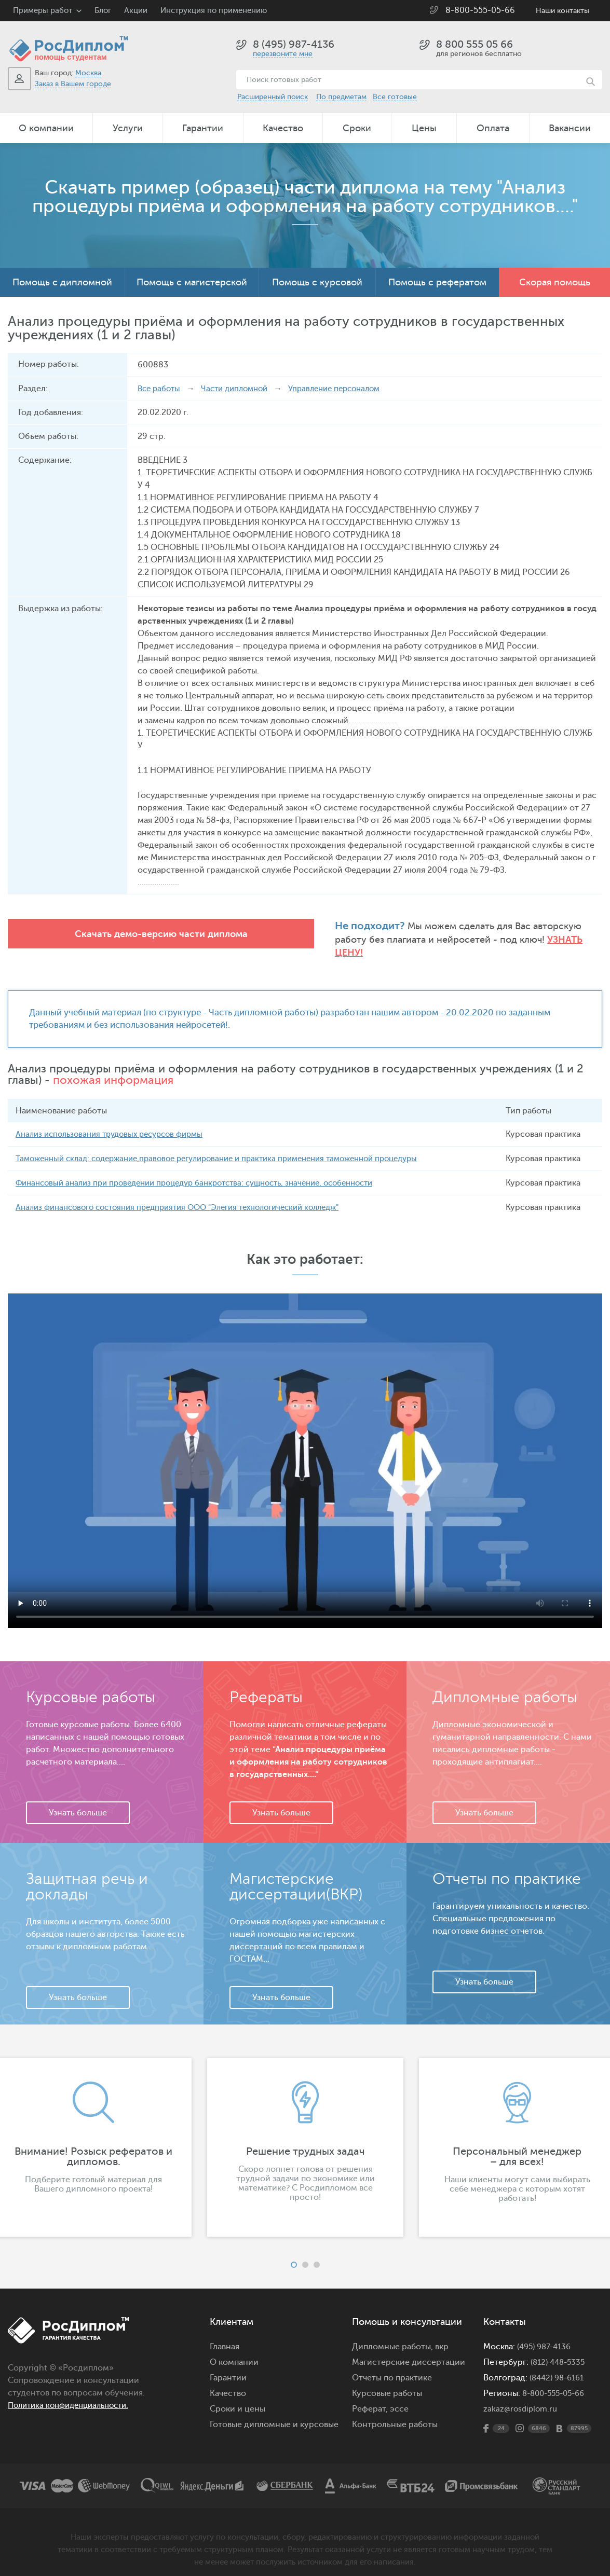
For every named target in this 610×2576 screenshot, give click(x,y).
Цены (424, 128)
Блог (102, 10)
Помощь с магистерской (192, 282)
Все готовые (395, 97)
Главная (224, 2335)
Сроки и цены (237, 2398)
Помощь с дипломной (62, 282)
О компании (46, 128)
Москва (88, 73)
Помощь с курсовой (317, 282)
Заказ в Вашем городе (73, 84)
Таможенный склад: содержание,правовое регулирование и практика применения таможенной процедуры (232, 1147)
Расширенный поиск (272, 97)
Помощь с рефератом (437, 282)
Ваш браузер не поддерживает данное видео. (305, 1450)
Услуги (128, 128)
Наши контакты (562, 11)
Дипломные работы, (393, 2335)
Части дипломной (240, 388)
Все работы (160, 388)
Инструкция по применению (213, 10)
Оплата (493, 128)
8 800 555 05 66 (474, 44)
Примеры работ (42, 10)
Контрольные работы (395, 2413)
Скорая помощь (554, 282)
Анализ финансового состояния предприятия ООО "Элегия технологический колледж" (191, 1196)
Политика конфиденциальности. (74, 2394)
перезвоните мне (283, 54)
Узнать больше (78, 1802)
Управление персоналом (346, 388)
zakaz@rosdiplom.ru (522, 2398)
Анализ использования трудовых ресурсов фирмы (116, 1123)
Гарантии (202, 128)
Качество (283, 128)
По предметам (341, 97)
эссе (399, 2398)
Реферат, (370, 2398)
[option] (305, 2136)
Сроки (357, 128)
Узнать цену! (388, 940)
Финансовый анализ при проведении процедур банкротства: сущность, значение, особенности (208, 1172)
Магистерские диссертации (408, 2351)
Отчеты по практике (392, 2367)
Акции (135, 10)
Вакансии (570, 128)
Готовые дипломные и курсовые (274, 2413)
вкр (442, 2335)
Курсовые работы (387, 2382)
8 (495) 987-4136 (293, 44)
